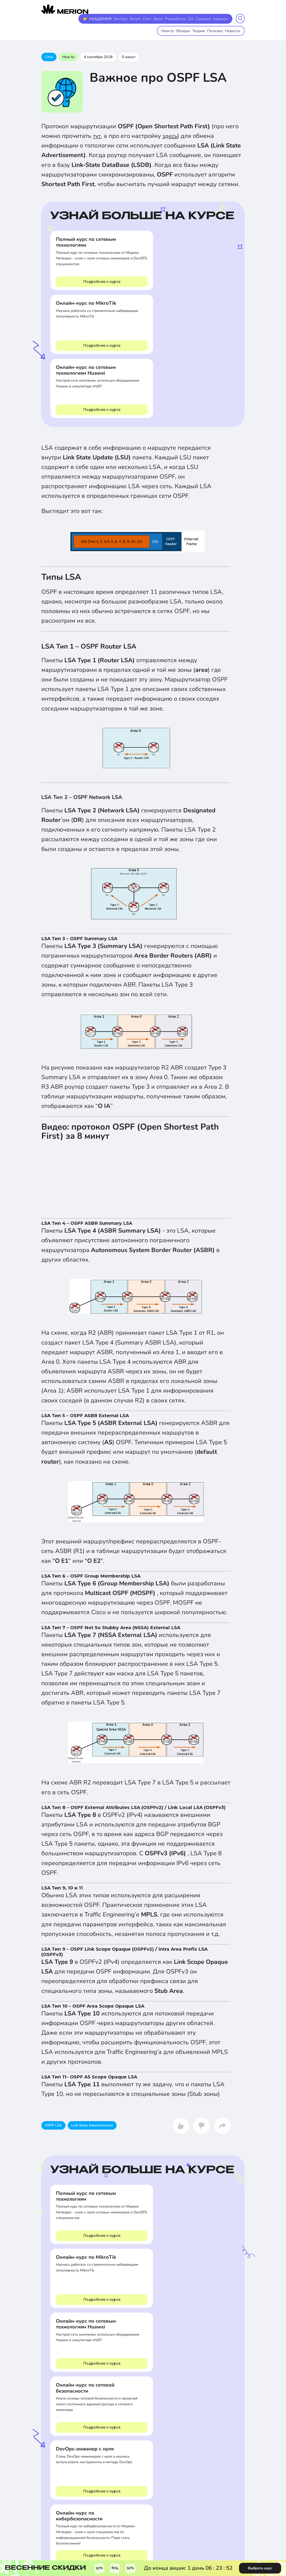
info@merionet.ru (96, 2525)
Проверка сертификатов (174, 2469)
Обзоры (186, 30)
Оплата (209, 2460)
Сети (151, 18)
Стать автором (134, 2479)
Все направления (53, 2420)
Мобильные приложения (173, 2481)
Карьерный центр (136, 2460)
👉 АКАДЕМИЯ (103, 18)
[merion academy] (64, 9)
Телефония (89, 2434)
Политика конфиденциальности (219, 2444)
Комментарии (143, 2357)
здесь (171, 135)
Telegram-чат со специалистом (56, 2527)
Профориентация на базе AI (178, 2451)
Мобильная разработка (97, 2456)
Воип (161, 18)
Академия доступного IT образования (179, 2422)
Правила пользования (220, 2453)
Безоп (139, 18)
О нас (208, 2468)
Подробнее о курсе (80, 293)
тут (97, 135)
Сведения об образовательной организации (216, 2423)
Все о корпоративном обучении (139, 2440)
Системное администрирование (56, 2444)
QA (192, 18)
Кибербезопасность (55, 2460)
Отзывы (210, 2475)
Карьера (221, 18)
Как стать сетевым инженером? (91, 2284)
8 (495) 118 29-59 (97, 2508)
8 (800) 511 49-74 (57, 2508)
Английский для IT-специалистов (137, 2469)
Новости (233, 30)
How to (171, 30)
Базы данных (90, 2427)
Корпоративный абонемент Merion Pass (140, 2451)
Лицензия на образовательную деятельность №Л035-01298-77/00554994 (166, 2522)
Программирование (55, 2427)
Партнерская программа (133, 2429)
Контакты (130, 2420)
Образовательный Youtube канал (177, 2440)
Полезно (216, 30)
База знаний (173, 2431)
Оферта (209, 2435)
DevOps (125, 18)
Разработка (177, 18)
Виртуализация (92, 2420)
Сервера (204, 18)
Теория (201, 30)
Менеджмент (90, 2449)
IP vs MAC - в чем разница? (204, 2285)
